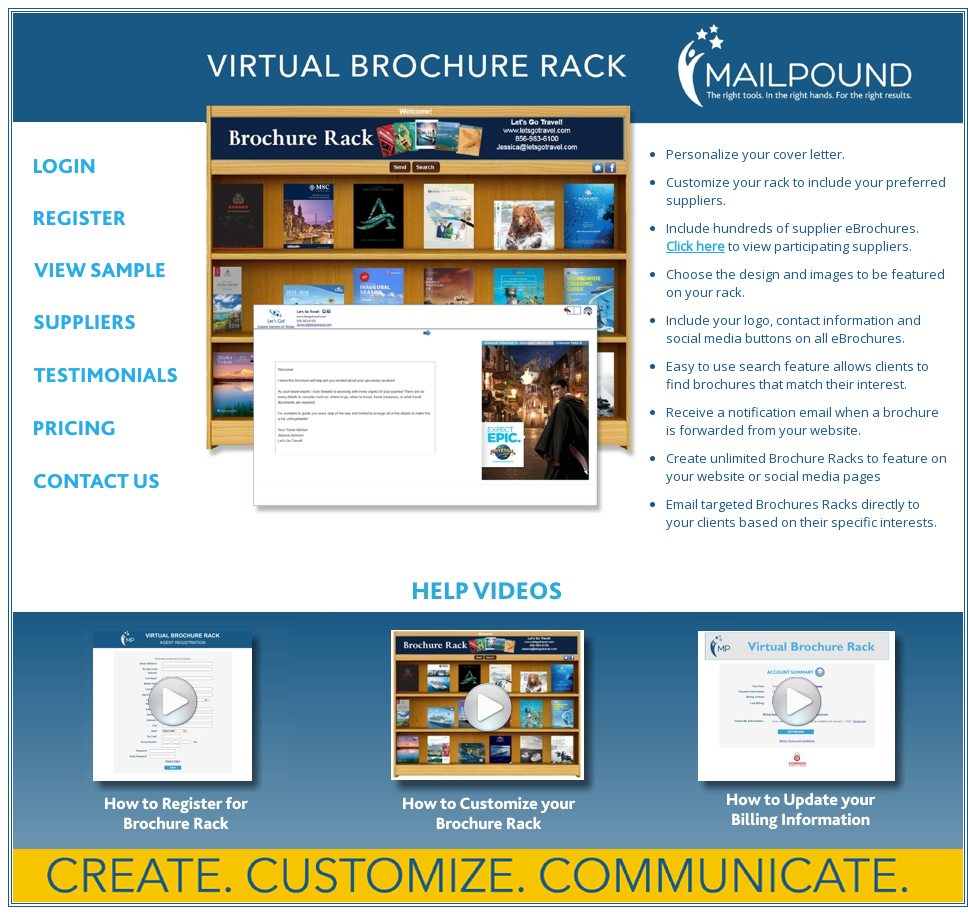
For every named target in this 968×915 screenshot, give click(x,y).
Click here (695, 246)
